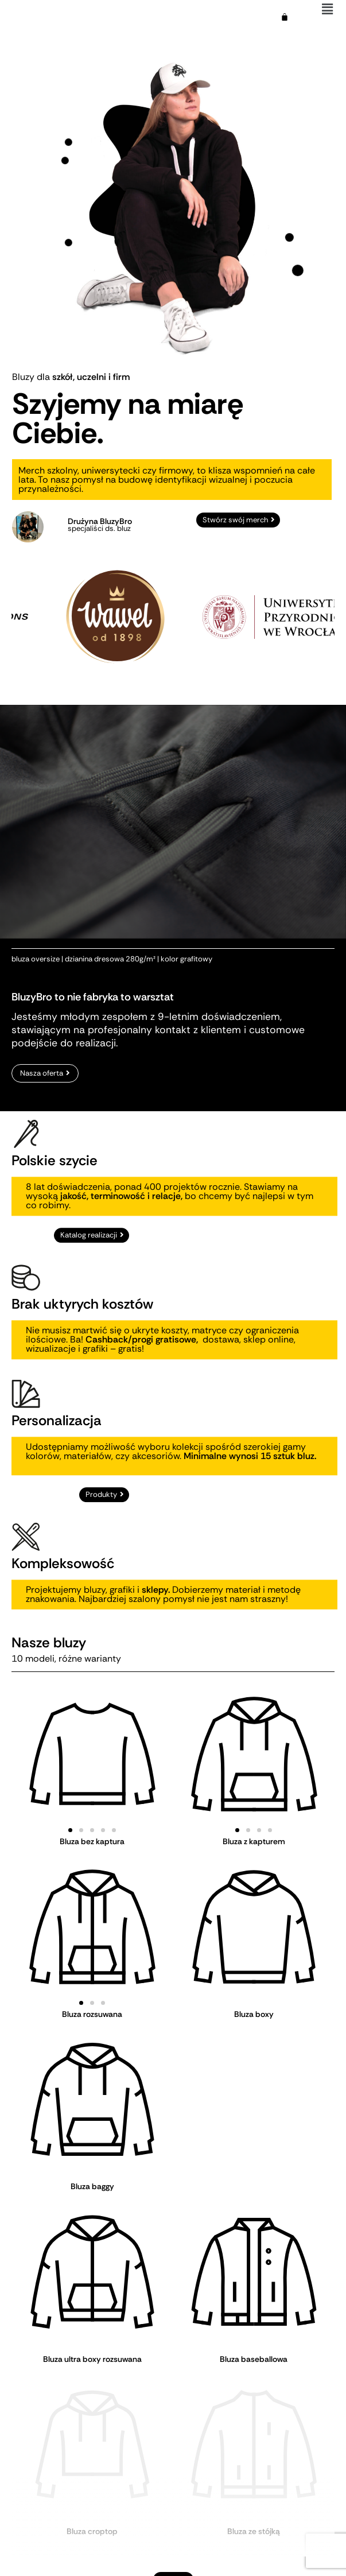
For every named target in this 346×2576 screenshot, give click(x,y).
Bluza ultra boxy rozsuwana (92, 2359)
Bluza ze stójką (253, 2427)
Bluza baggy (92, 2186)
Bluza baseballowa (253, 2359)
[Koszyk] (284, 17)
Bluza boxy (254, 2014)
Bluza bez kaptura (92, 1841)
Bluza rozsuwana (92, 2014)
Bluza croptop (92, 2427)
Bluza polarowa (92, 2495)
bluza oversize (35, 1022)
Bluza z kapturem (254, 1841)
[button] (70, 1830)
